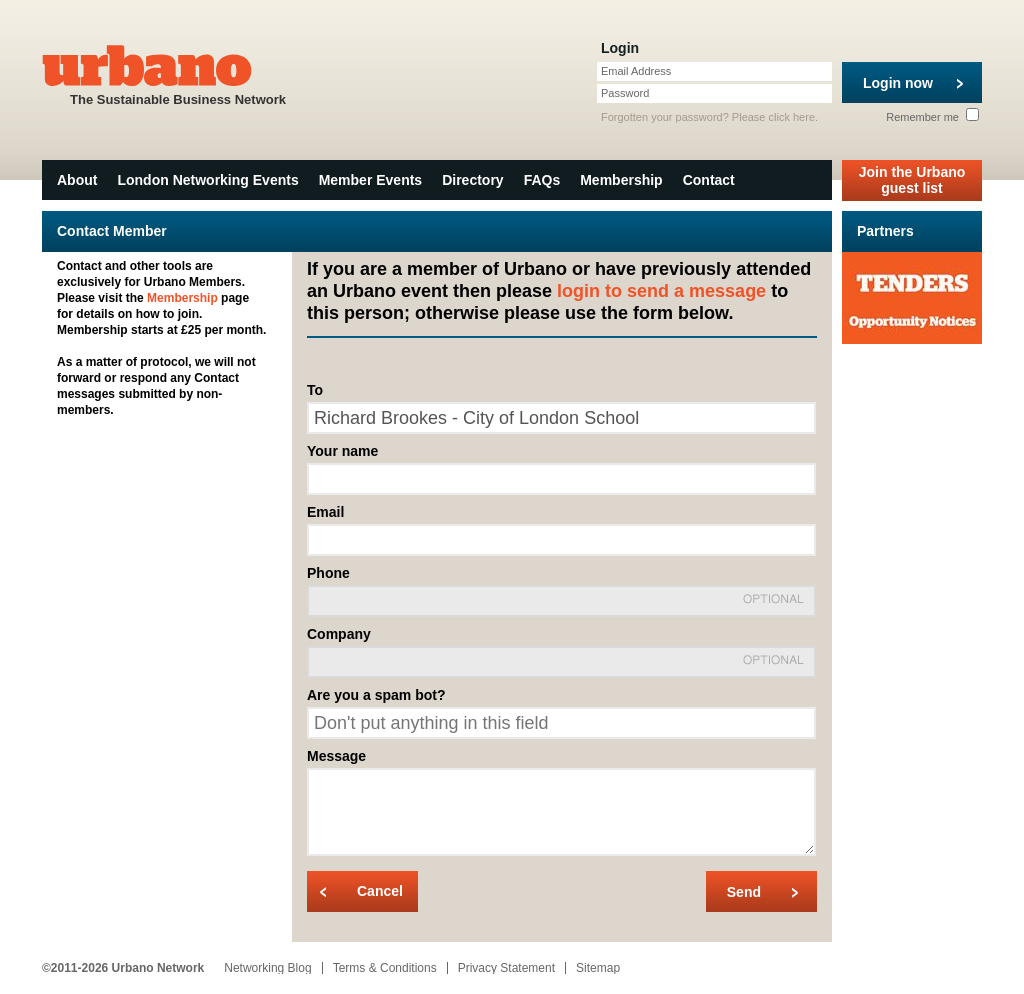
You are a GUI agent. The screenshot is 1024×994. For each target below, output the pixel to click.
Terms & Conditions (385, 968)
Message (336, 756)
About (77, 180)
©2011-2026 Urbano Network (123, 968)
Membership (621, 180)
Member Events (370, 180)
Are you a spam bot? (376, 695)
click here (792, 117)
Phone (328, 573)
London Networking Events (207, 180)
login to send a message (661, 291)
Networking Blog (267, 968)
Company (339, 634)
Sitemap (598, 968)
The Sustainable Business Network (178, 73)
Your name (342, 451)
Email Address (636, 71)
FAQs (542, 180)
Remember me (932, 117)
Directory (472, 180)
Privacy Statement (506, 968)
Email (325, 512)
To (315, 390)
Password (625, 93)
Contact (709, 180)
